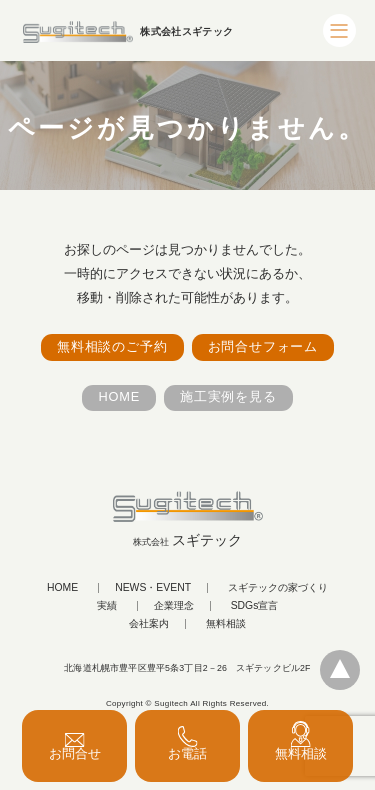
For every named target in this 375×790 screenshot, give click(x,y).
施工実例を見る (228, 396)
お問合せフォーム (263, 346)
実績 (107, 606)
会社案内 (149, 624)
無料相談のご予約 (112, 346)
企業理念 (174, 606)
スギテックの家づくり (278, 588)
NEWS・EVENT (153, 588)
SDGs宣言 (255, 606)
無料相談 (226, 624)
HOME (119, 396)
